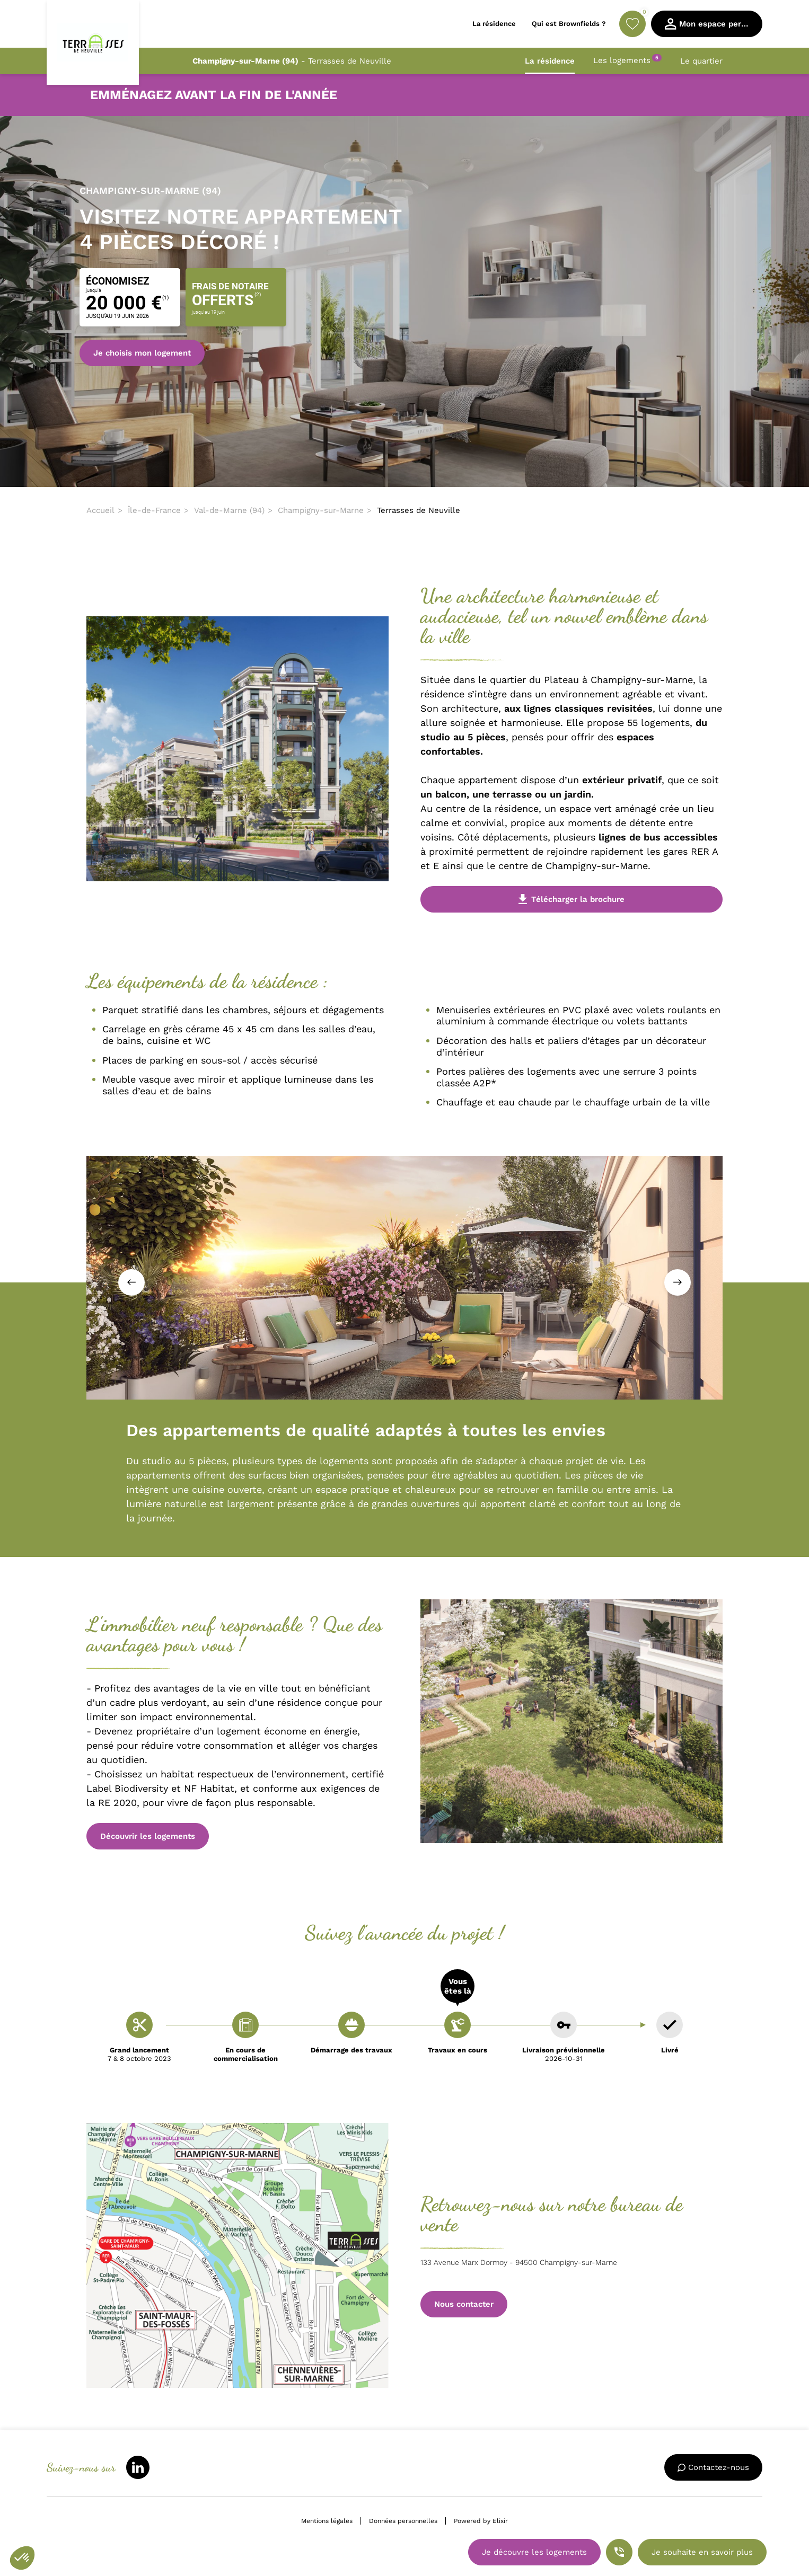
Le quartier (701, 61)
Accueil (100, 510)
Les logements (627, 59)
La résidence (550, 61)
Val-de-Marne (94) (229, 510)
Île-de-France (154, 510)
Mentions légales (327, 2521)
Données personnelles (403, 2521)
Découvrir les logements (147, 1836)
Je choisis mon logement (142, 353)
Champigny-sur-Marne (321, 510)
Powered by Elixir (481, 2521)
